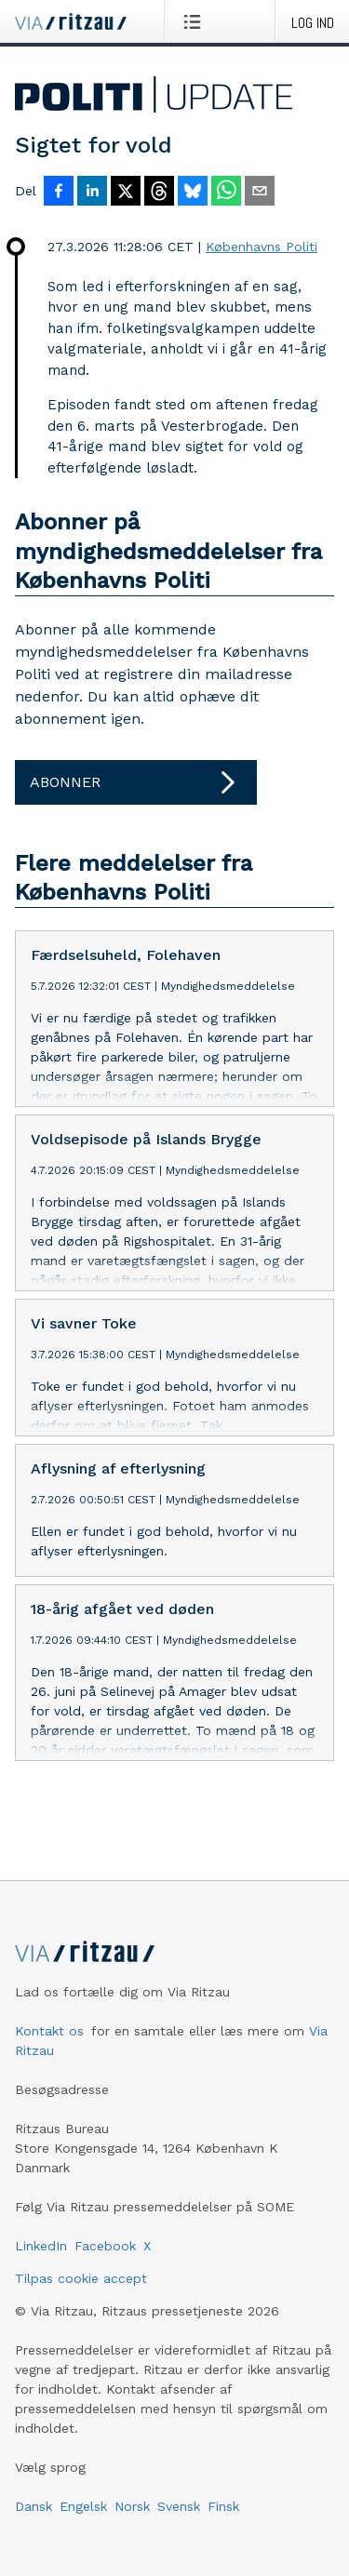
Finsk (223, 2521)
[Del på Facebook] (59, 192)
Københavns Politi (261, 246)
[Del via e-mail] (260, 192)
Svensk (178, 2521)
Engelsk (83, 2521)
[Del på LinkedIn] (92, 192)
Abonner (136, 782)
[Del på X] (126, 192)
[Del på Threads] (159, 192)
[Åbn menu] (196, 21)
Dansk (33, 2521)
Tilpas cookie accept (81, 2293)
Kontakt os (49, 2045)
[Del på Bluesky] (193, 192)
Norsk (132, 2521)
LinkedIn (41, 2260)
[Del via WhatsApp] (226, 192)
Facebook (105, 2260)
